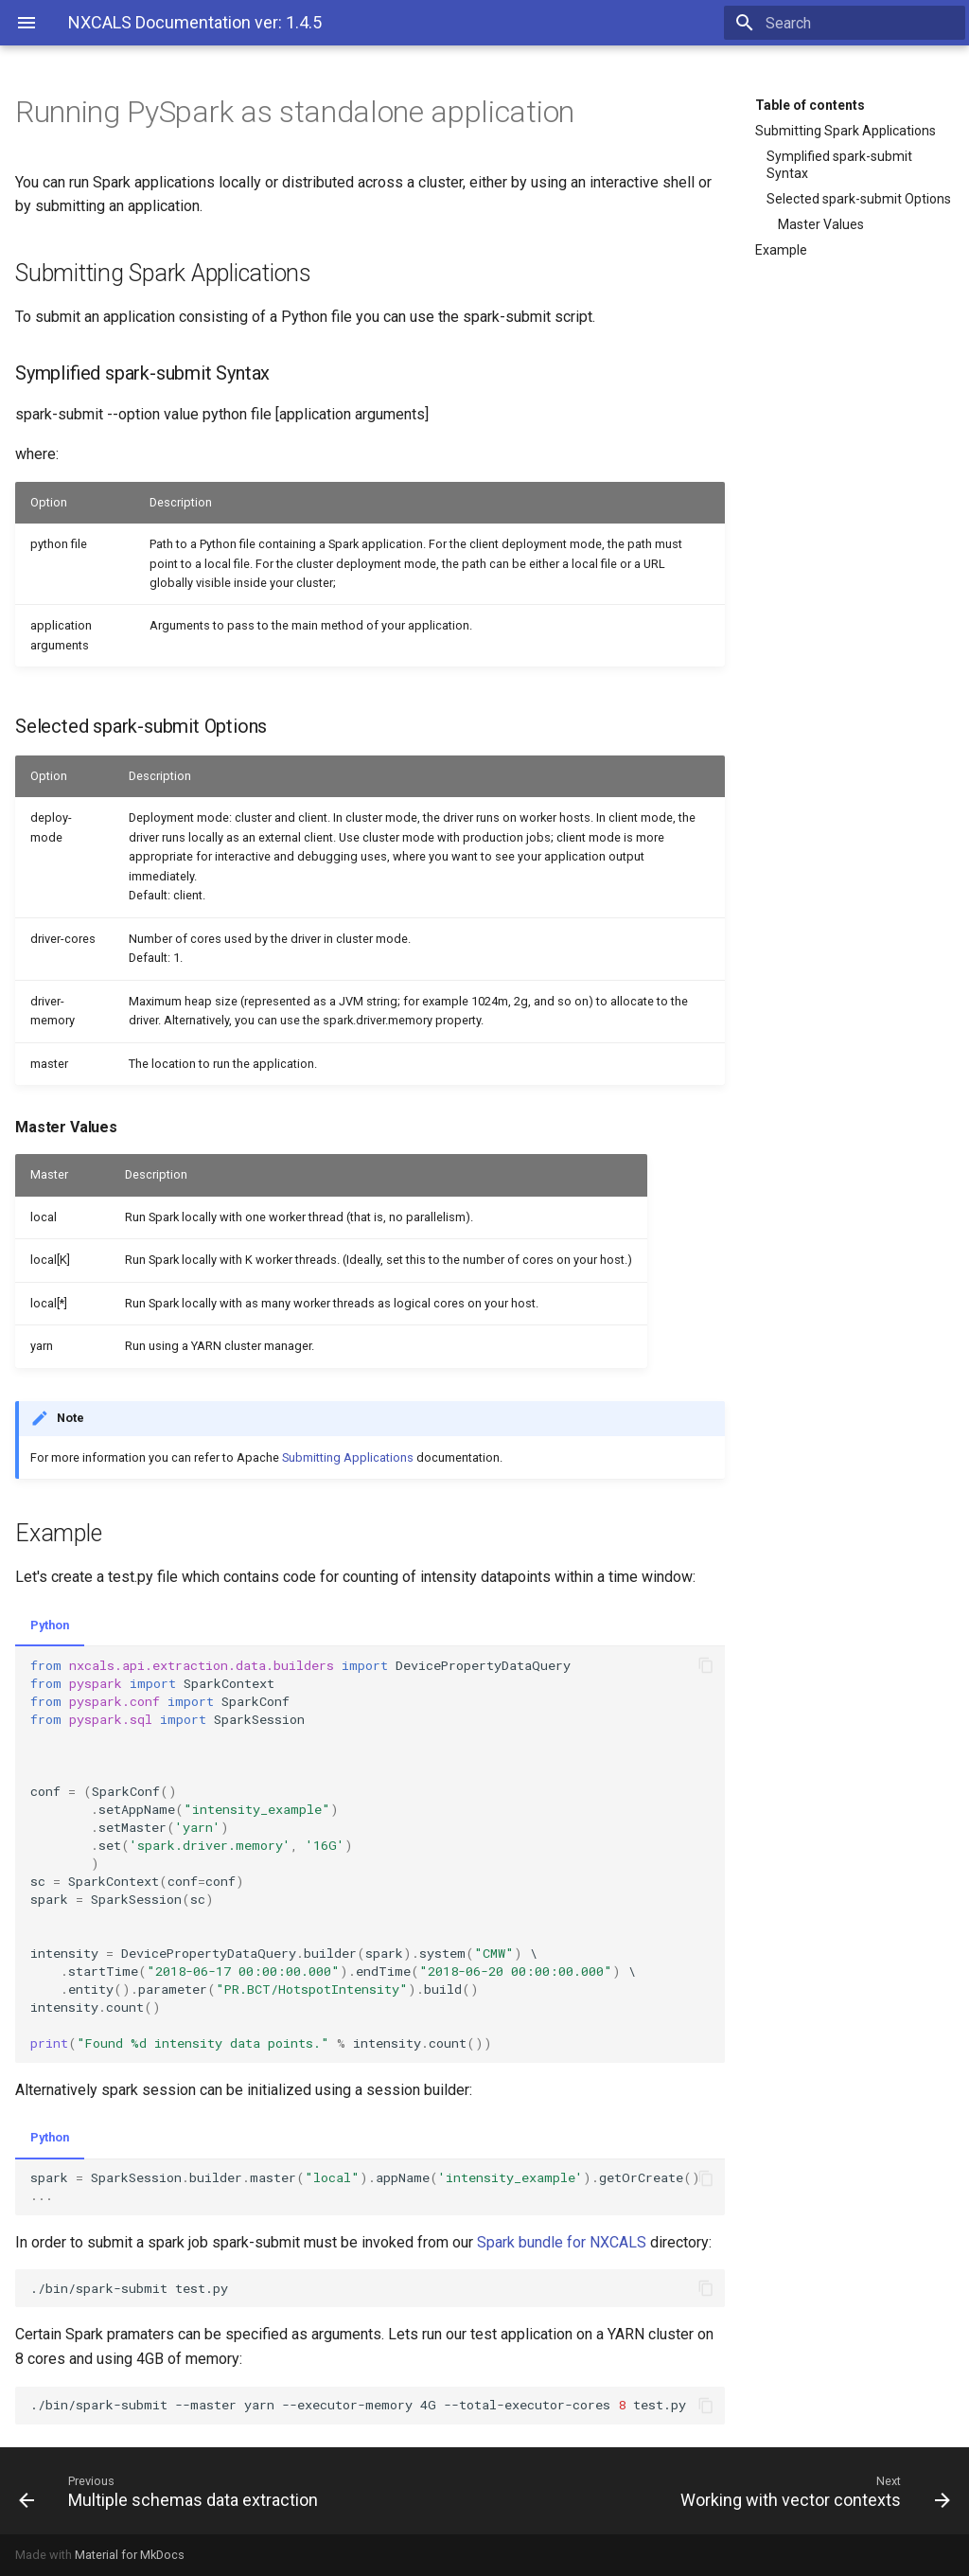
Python (49, 1625)
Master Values (821, 224)
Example (781, 250)
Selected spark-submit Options (858, 198)
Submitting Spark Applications (845, 130)
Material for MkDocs (130, 2555)
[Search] (854, 23)
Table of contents (810, 105)
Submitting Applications (348, 1457)
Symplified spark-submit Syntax (839, 165)
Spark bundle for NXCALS (561, 2242)
